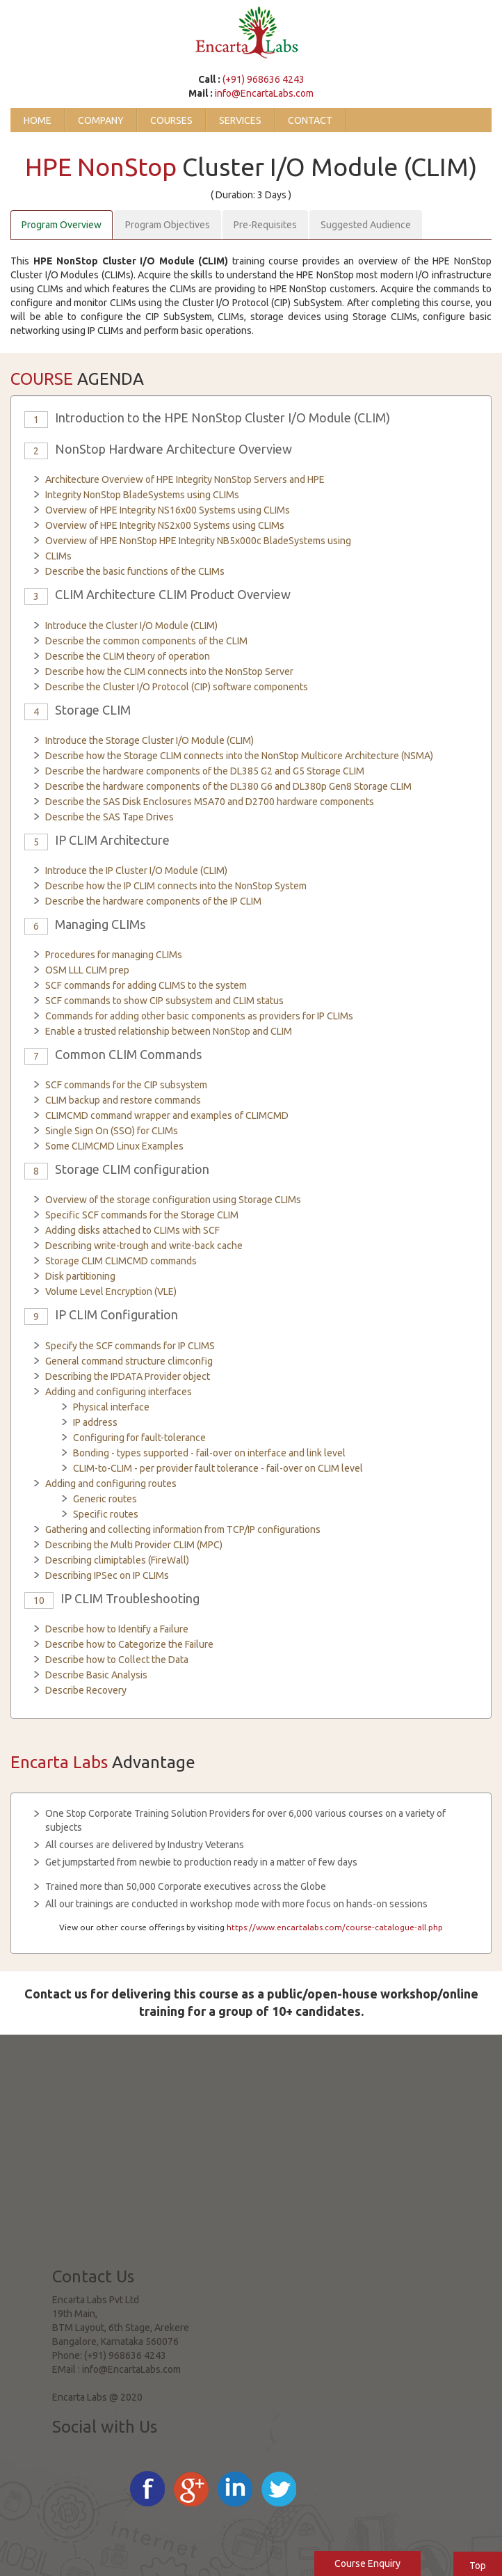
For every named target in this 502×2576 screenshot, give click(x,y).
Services (240, 120)
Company (101, 120)
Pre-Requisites (265, 224)
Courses (171, 120)
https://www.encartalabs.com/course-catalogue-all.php (335, 1927)
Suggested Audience (366, 224)
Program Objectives (167, 224)
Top (477, 2565)
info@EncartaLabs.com (264, 93)
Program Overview (62, 224)
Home (37, 120)
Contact (310, 120)
